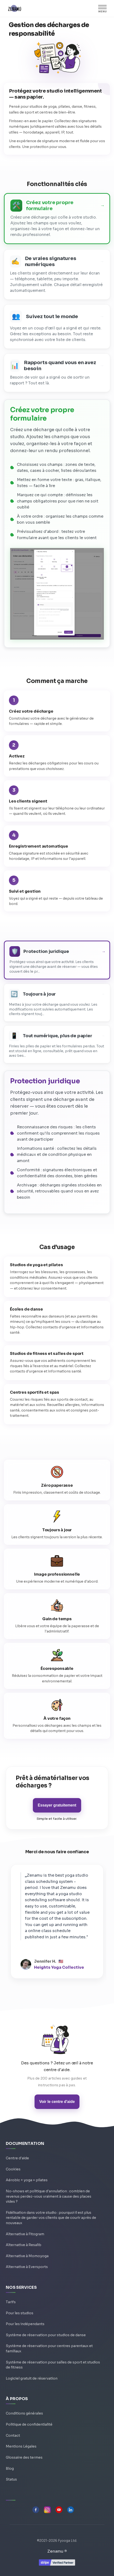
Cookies (13, 2169)
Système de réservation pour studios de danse (46, 2335)
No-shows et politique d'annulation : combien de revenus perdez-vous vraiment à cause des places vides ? (48, 2196)
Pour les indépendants (25, 2324)
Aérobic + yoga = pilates (27, 2180)
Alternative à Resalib (23, 2245)
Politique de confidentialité (29, 2424)
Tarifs (11, 2302)
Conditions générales (24, 2413)
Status (11, 2479)
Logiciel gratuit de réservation (31, 2378)
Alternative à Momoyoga (27, 2256)
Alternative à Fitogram (25, 2234)
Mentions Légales (21, 2446)
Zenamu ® (57, 2551)
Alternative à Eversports (27, 2267)
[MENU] (102, 8)
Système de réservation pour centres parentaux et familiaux (49, 2348)
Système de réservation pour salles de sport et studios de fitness (53, 2365)
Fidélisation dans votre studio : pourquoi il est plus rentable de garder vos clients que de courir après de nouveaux (51, 2217)
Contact (13, 2435)
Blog (10, 2468)
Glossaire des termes (24, 2457)
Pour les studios (19, 2313)
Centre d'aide (17, 2158)
